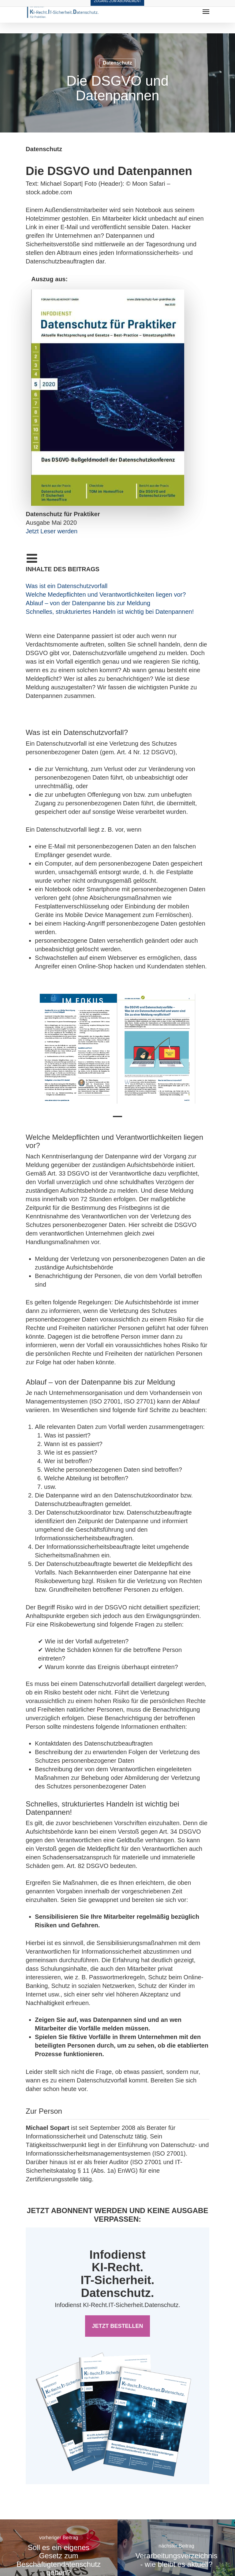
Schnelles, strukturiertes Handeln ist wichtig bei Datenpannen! (110, 611)
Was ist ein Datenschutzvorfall (66, 586)
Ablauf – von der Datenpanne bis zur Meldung (88, 603)
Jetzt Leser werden (51, 531)
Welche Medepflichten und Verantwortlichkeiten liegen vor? (106, 594)
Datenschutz (117, 62)
